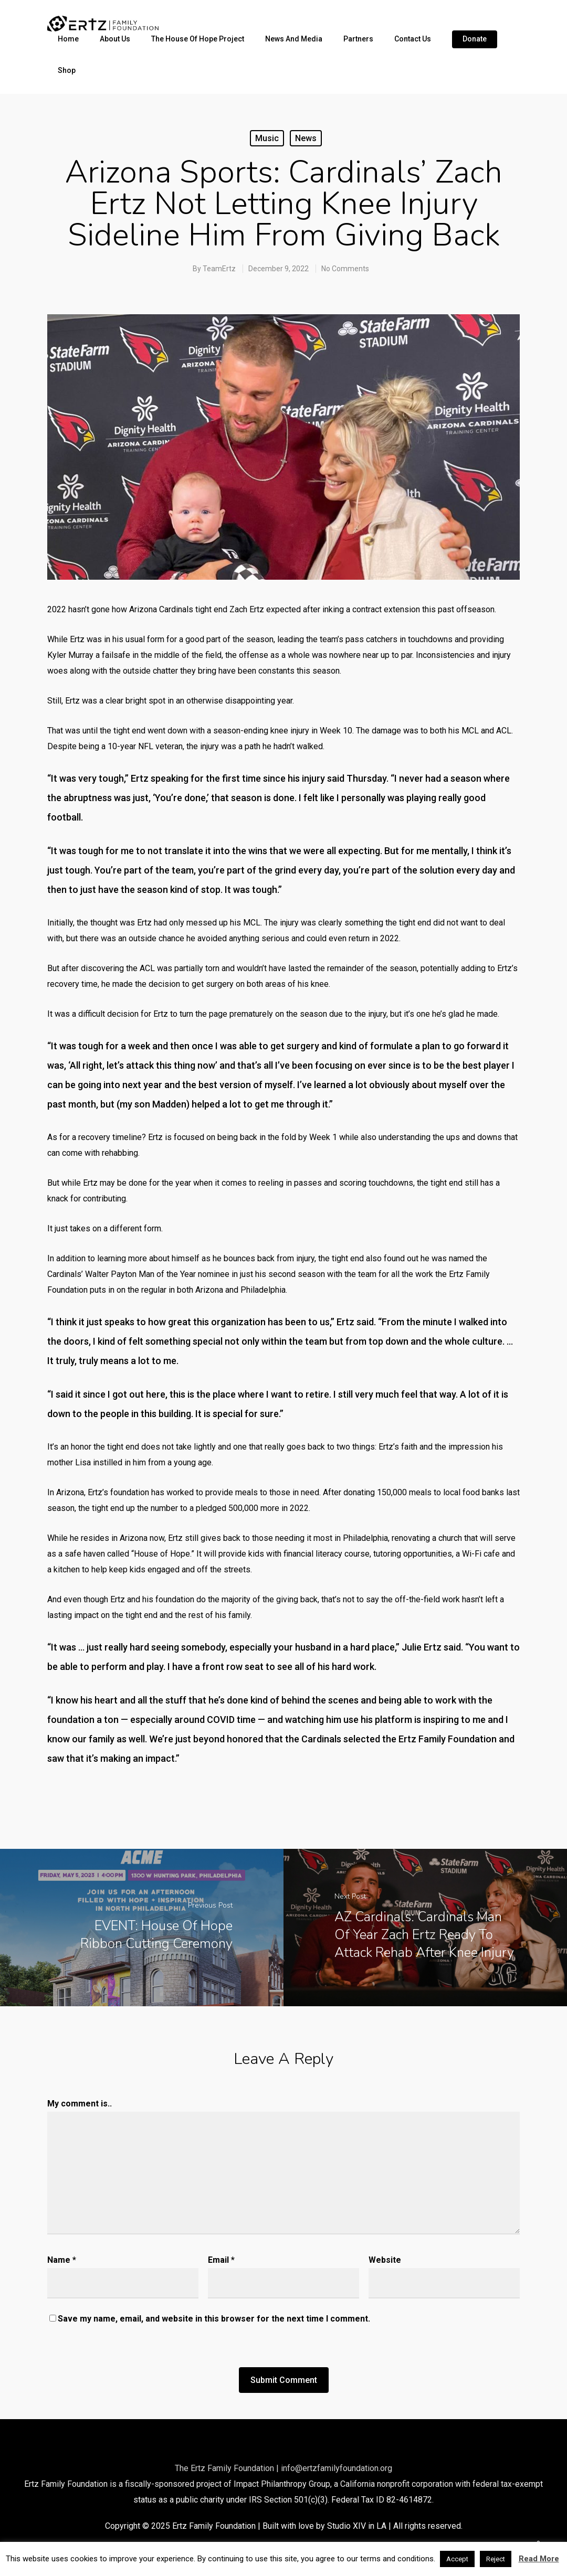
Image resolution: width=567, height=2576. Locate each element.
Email (221, 2260)
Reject (495, 2559)
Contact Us (412, 39)
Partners (358, 39)
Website (385, 2260)
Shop (67, 70)
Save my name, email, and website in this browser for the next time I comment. (214, 2319)
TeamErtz (219, 268)
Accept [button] (457, 2559)
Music (267, 138)
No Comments (345, 268)
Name (61, 2260)
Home (68, 39)
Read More (539, 2558)
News (306, 138)
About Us (115, 39)
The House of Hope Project (197, 39)
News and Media (293, 39)
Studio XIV (346, 2526)
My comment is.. (79, 2104)
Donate (475, 39)
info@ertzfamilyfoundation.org (336, 2468)
